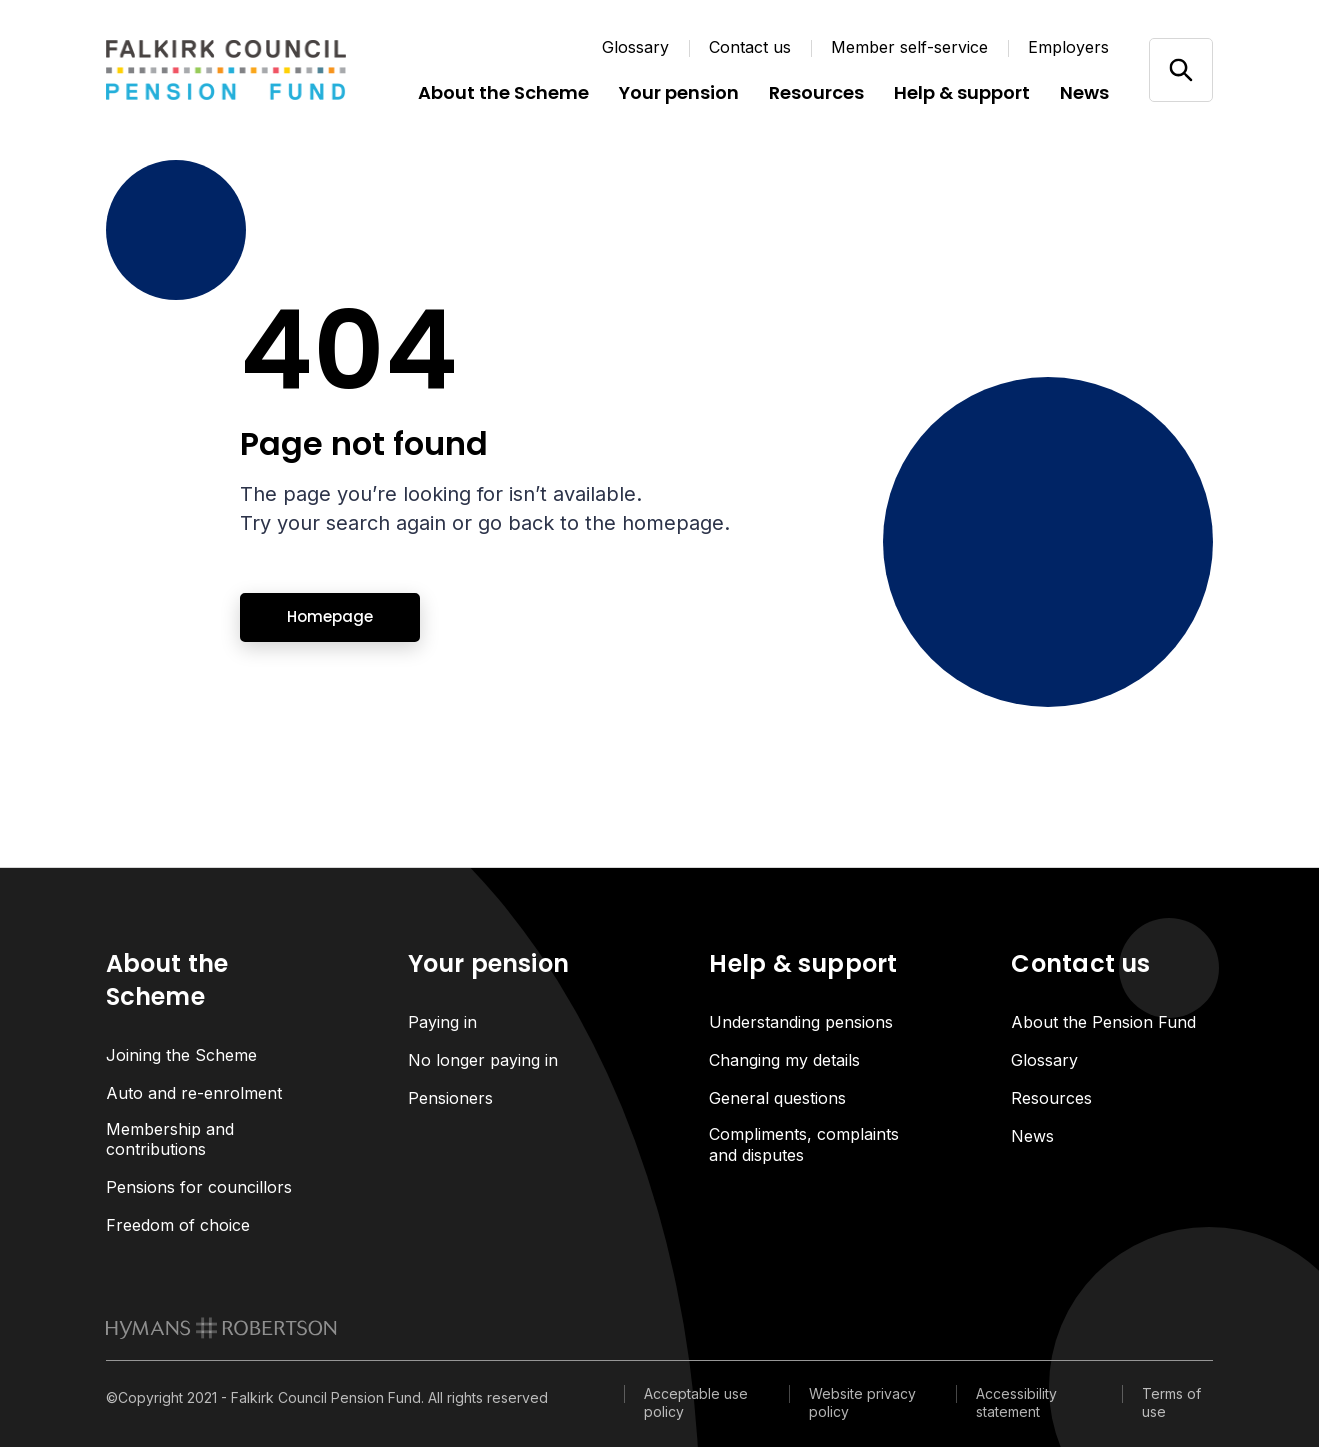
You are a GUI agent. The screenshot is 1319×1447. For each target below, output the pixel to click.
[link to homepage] (221, 1329)
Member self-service (909, 47)
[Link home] (226, 70)
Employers (1068, 47)
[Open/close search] (1180, 69)
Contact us (750, 47)
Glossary (635, 47)
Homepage (330, 616)
